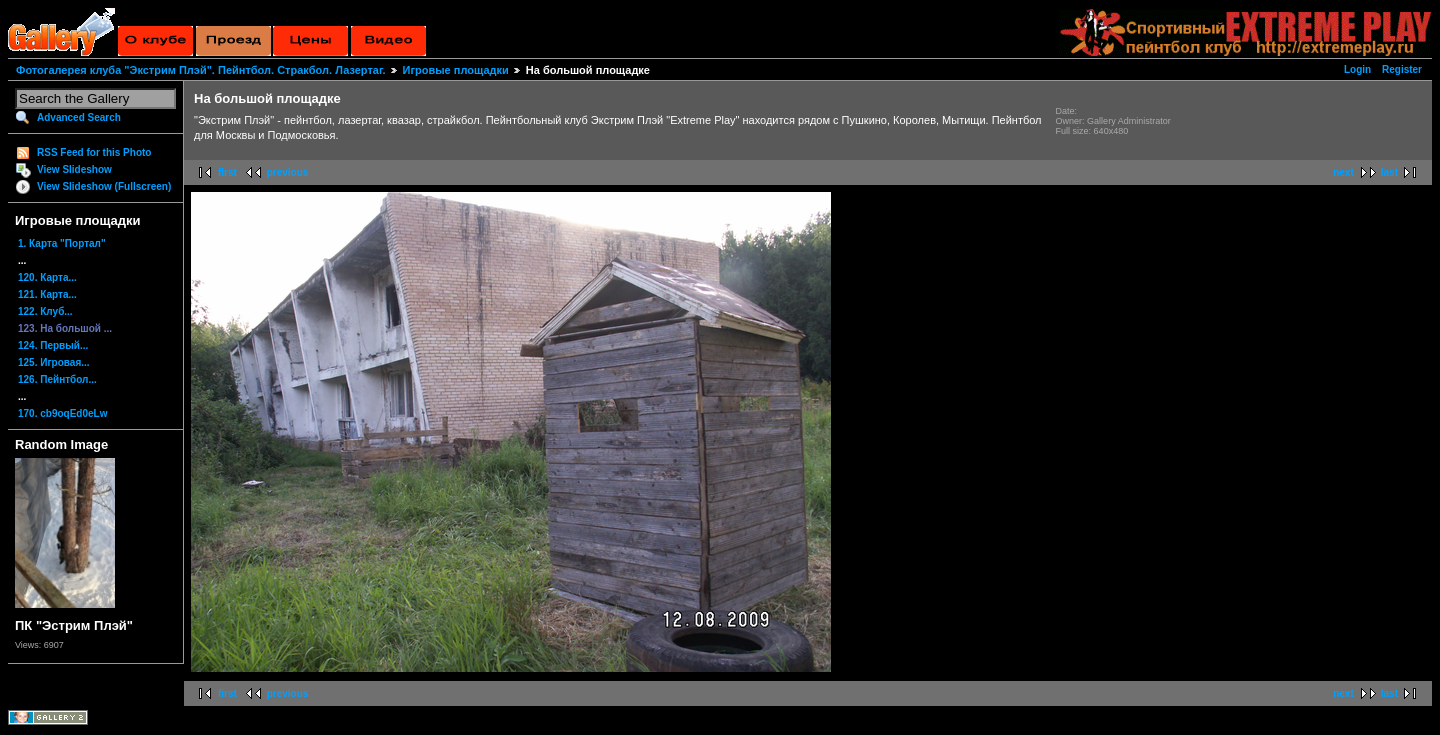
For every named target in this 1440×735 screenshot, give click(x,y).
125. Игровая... (54, 362)
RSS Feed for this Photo (94, 152)
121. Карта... (47, 294)
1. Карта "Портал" (62, 243)
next (1343, 172)
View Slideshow (74, 169)
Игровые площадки (456, 70)
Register (1402, 69)
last (1389, 172)
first (227, 172)
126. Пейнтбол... (57, 379)
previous (288, 172)
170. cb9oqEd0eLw (62, 413)
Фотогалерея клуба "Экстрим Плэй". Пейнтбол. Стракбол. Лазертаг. (200, 70)
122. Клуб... (45, 311)
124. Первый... (53, 345)
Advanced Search (79, 117)
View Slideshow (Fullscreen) (104, 186)
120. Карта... (47, 277)
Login (1357, 69)
